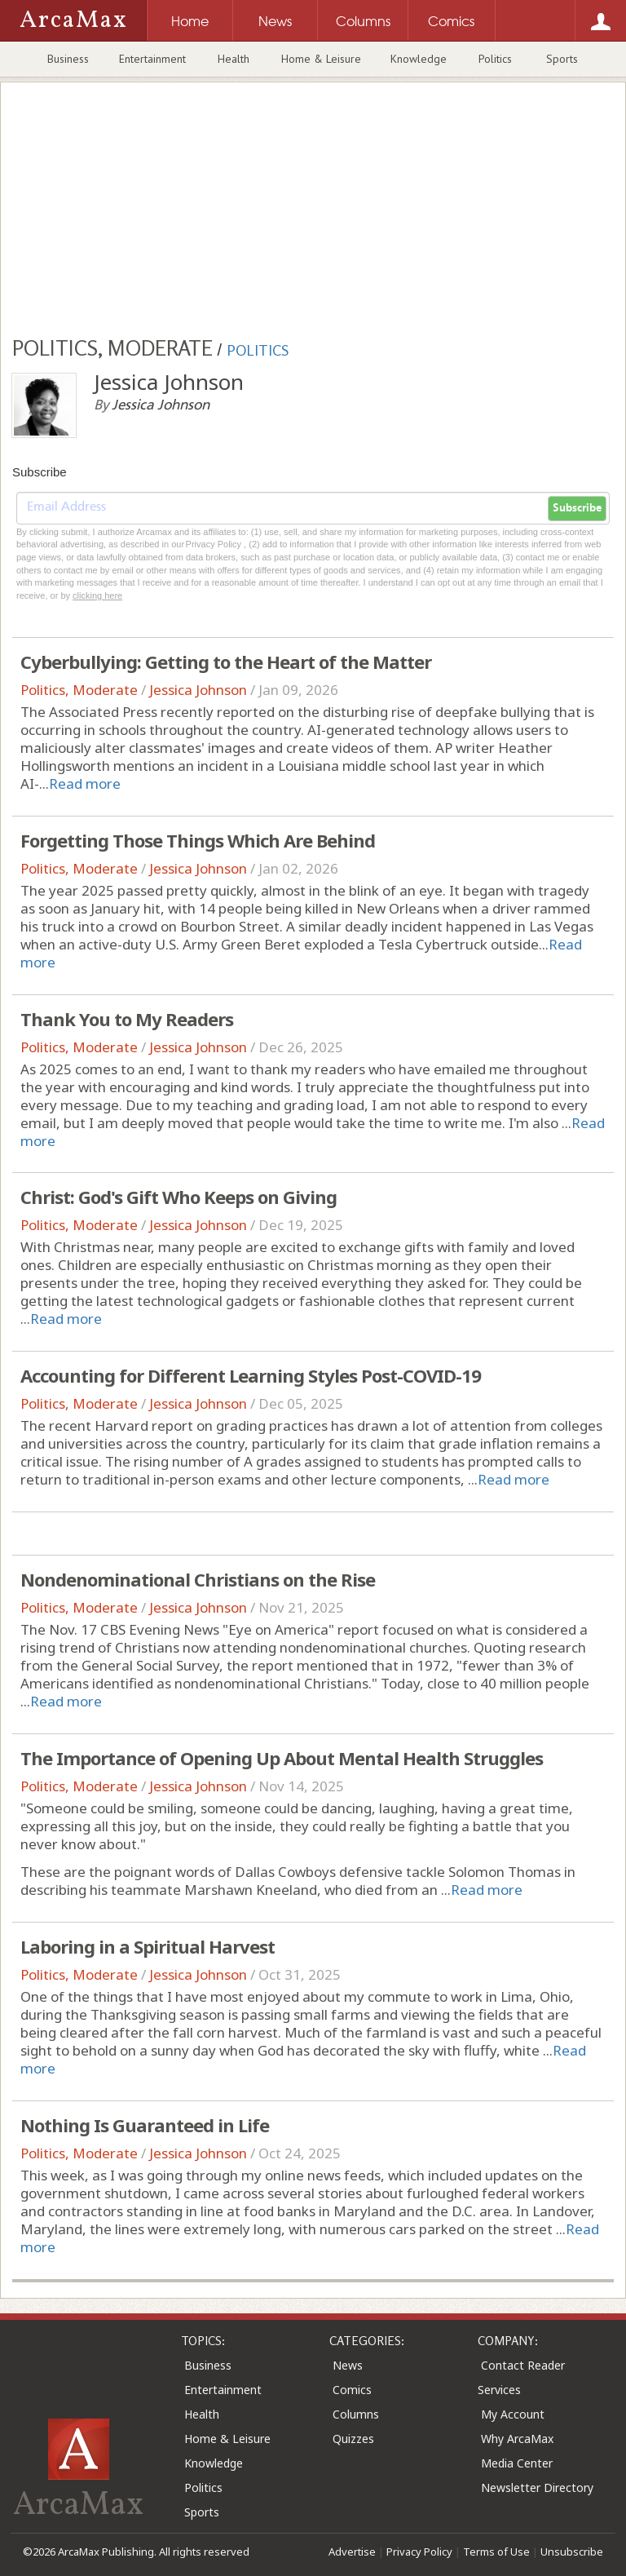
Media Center (517, 2463)
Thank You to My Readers (126, 1019)
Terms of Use (496, 2551)
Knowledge (418, 58)
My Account (512, 2414)
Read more (85, 783)
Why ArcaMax (517, 2438)
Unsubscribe (571, 2551)
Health (233, 58)
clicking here (97, 595)
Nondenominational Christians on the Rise (197, 1579)
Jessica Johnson (198, 689)
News (348, 2365)
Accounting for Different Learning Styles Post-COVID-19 (250, 1375)
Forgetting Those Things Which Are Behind (197, 840)
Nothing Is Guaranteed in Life (144, 2125)
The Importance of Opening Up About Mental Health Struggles (281, 1758)
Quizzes (353, 2438)
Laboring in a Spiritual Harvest (147, 1946)
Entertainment (152, 58)
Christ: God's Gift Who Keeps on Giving (178, 1196)
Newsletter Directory (537, 2487)
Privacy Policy (419, 2551)
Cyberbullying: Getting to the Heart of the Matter (225, 661)
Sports (562, 58)
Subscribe (577, 508)
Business (68, 58)
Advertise (352, 2551)
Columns (356, 2414)
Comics (352, 2389)
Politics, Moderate (79, 689)
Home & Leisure (321, 58)
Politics (495, 58)
